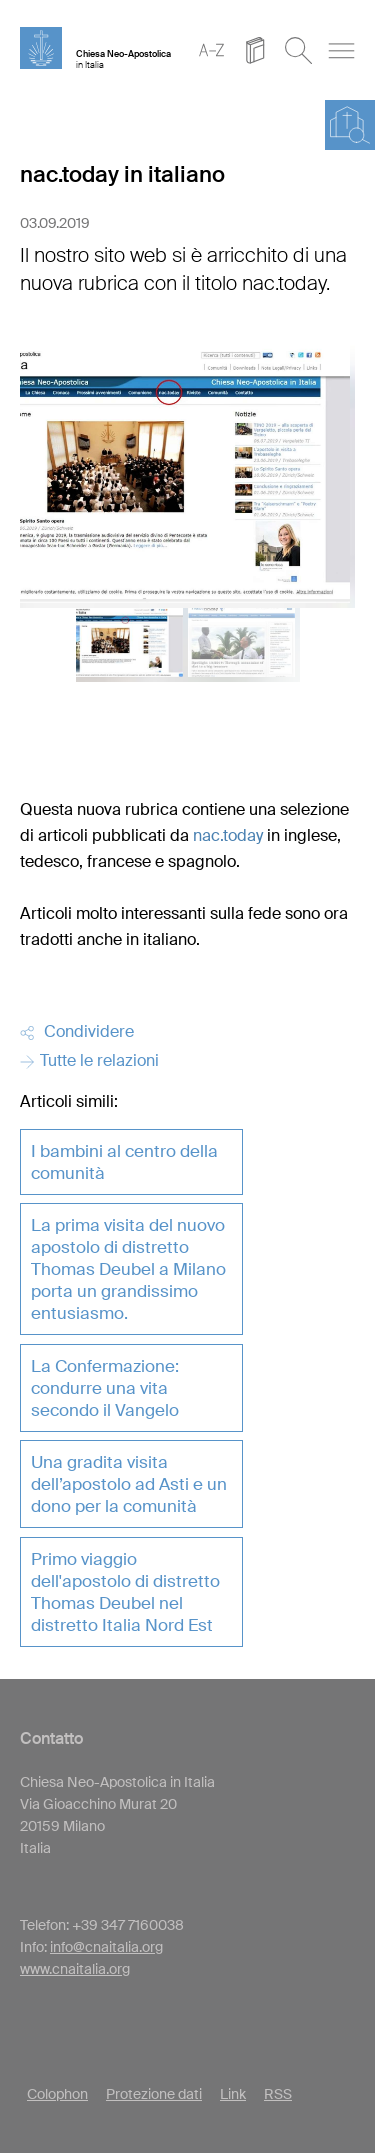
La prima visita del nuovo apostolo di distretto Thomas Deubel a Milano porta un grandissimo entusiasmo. (128, 1269)
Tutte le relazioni (89, 1060)
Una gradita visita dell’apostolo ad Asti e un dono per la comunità (129, 1484)
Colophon (57, 2094)
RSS (278, 2094)
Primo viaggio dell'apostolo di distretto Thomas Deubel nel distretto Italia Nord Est (125, 1592)
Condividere (77, 1031)
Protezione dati (154, 2094)
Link (233, 2094)
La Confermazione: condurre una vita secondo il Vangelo (105, 1388)
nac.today (228, 835)
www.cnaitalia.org (75, 1969)
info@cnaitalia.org (106, 1947)
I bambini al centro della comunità (124, 1162)
